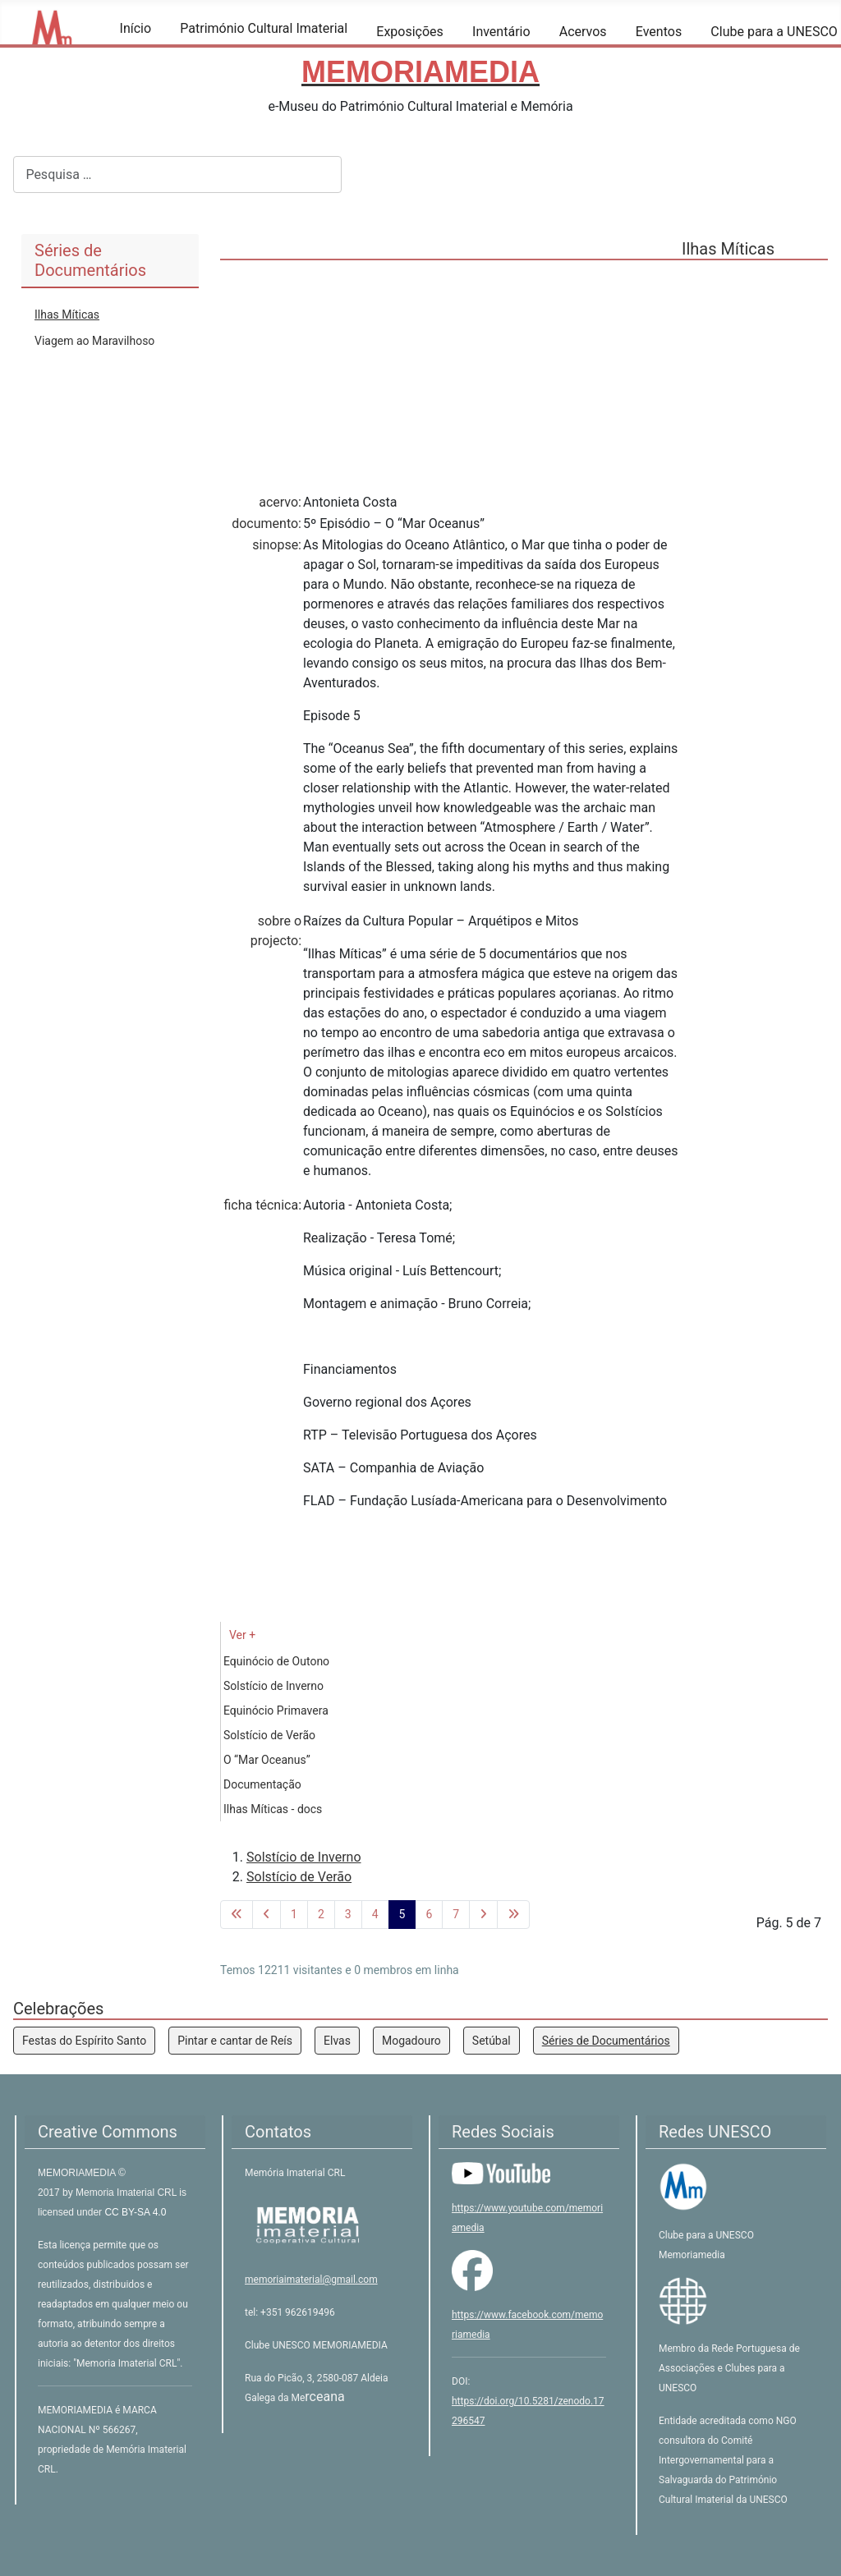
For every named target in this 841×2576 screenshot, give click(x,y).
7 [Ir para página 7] (456, 1914)
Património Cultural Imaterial (263, 28)
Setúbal (491, 2040)
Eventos (659, 31)
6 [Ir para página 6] (428, 1914)
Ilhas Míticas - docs (272, 1809)
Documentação (262, 1784)
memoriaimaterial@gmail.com (311, 2279)
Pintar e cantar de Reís (234, 2040)
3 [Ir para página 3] (348, 1914)
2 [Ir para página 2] (321, 1914)
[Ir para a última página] (513, 1914)
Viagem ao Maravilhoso (94, 340)
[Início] (130, 52)
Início (136, 28)
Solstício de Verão (269, 1735)
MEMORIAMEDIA (78, 2173)
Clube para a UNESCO (774, 31)
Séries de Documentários (606, 2040)
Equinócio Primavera (276, 1710)
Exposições (409, 31)
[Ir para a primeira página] (236, 1914)
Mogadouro (411, 2040)
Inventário (501, 31)
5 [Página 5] (402, 1914)
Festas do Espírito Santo (84, 2040)
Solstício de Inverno (273, 1685)
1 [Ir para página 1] (294, 1914)
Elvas (337, 2040)
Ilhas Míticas (66, 314)
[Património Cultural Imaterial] (190, 52)
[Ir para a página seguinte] (483, 1914)
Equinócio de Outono (276, 1661)
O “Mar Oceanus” (266, 1759)
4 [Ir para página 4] (375, 1914)
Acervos (583, 31)
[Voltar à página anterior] (266, 1914)
